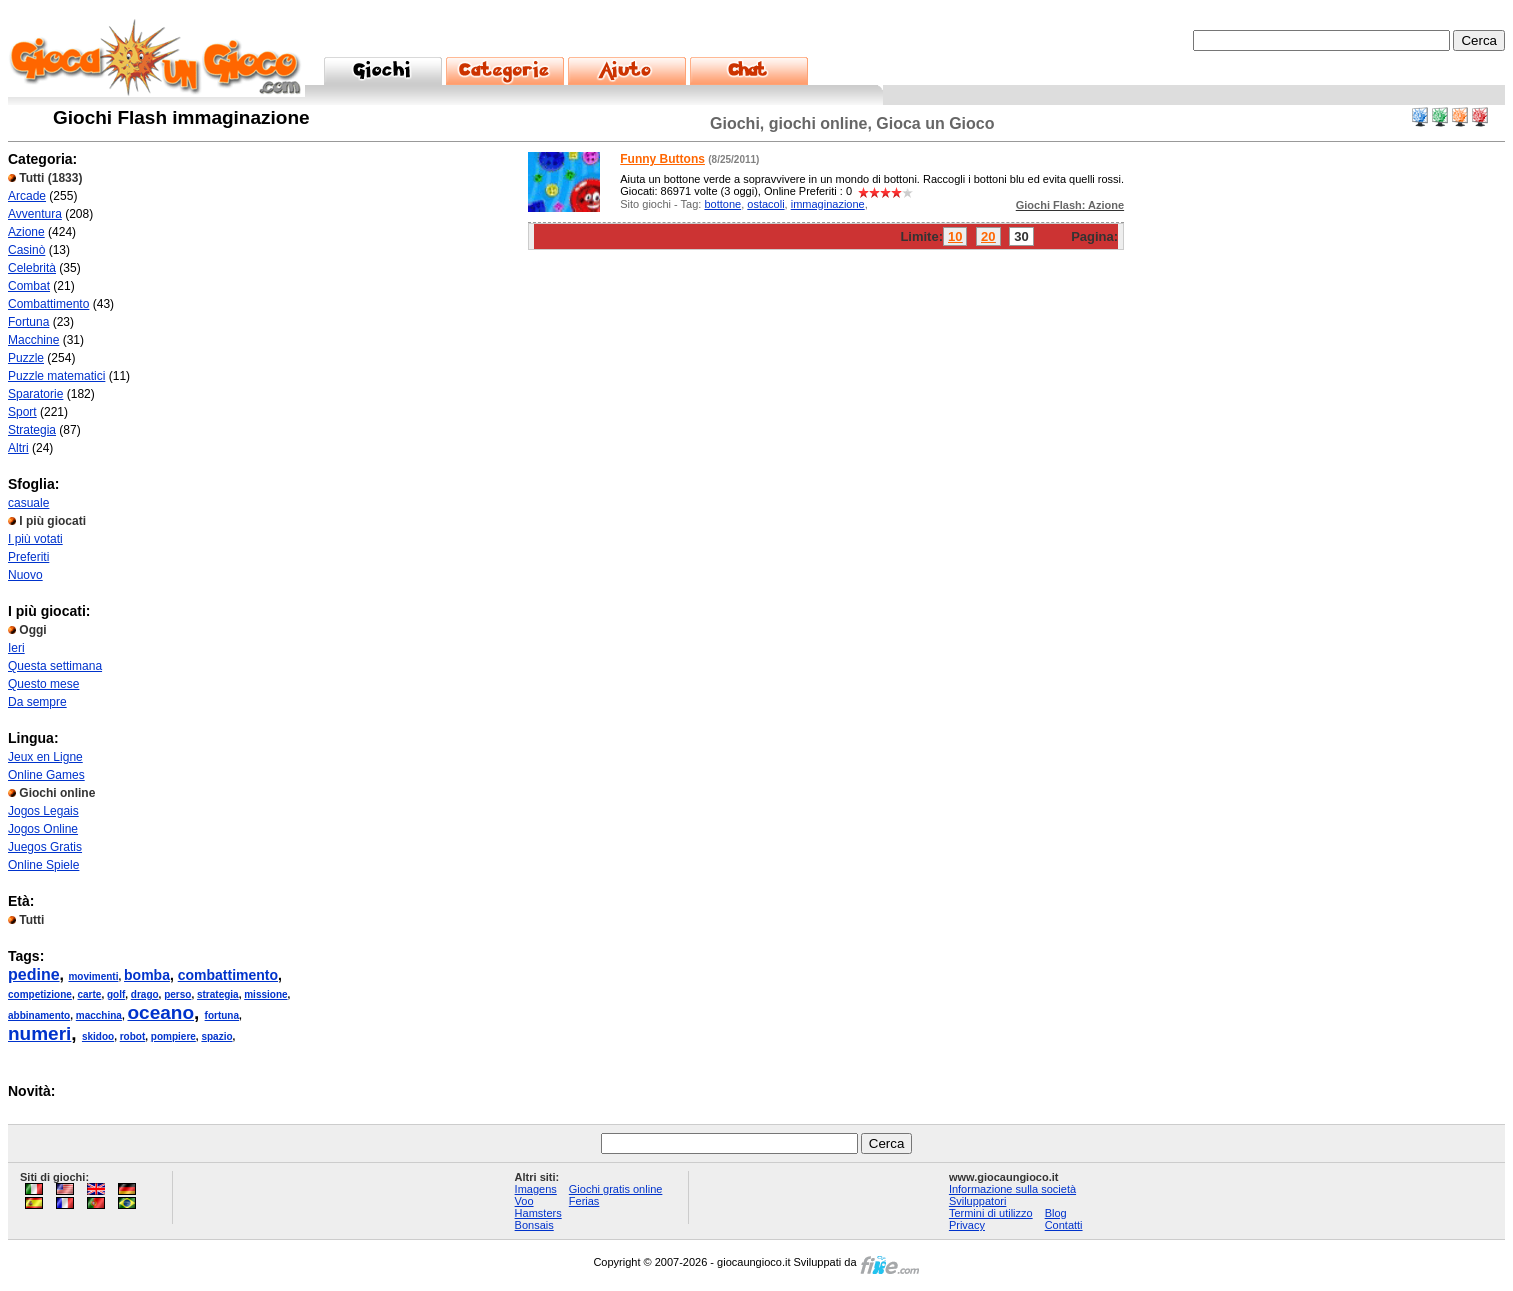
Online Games (46, 775)
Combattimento (48, 304)
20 (988, 236)
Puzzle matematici (56, 376)
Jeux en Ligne (45, 757)
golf (116, 994)
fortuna (222, 1015)
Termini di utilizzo (991, 1213)
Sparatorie (35, 394)
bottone (722, 204)
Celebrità (32, 268)
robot (133, 1036)
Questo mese (43, 684)
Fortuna (28, 322)
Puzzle (26, 358)
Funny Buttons (662, 159)
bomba (147, 975)
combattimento (228, 975)
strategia (218, 994)
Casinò (26, 250)
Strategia (32, 430)
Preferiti (28, 557)
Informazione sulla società (1012, 1189)
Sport (22, 412)
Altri (18, 448)
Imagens (536, 1189)
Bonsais (534, 1225)
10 (955, 236)
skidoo (98, 1036)
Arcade (27, 196)
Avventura (35, 214)
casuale (28, 503)
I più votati (35, 539)
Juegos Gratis (45, 847)
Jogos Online (43, 829)
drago (145, 994)
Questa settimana (55, 666)
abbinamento (39, 1015)
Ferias (584, 1201)
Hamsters (538, 1213)
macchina (99, 1015)
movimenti (93, 976)
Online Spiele (43, 865)
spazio (216, 1036)
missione (265, 994)
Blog (1056, 1213)
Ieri (16, 648)
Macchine (33, 340)
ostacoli (765, 204)
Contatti (1064, 1225)
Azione (26, 232)
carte (89, 994)
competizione (40, 994)
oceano (161, 1012)
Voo (524, 1201)
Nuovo (25, 575)
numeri (39, 1033)
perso (177, 994)
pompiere (173, 1036)
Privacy (967, 1225)
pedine (34, 974)
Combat (29, 286)
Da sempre (37, 702)
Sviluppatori (977, 1201)
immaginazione (828, 204)
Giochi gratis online (616, 1189)
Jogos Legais (43, 811)
